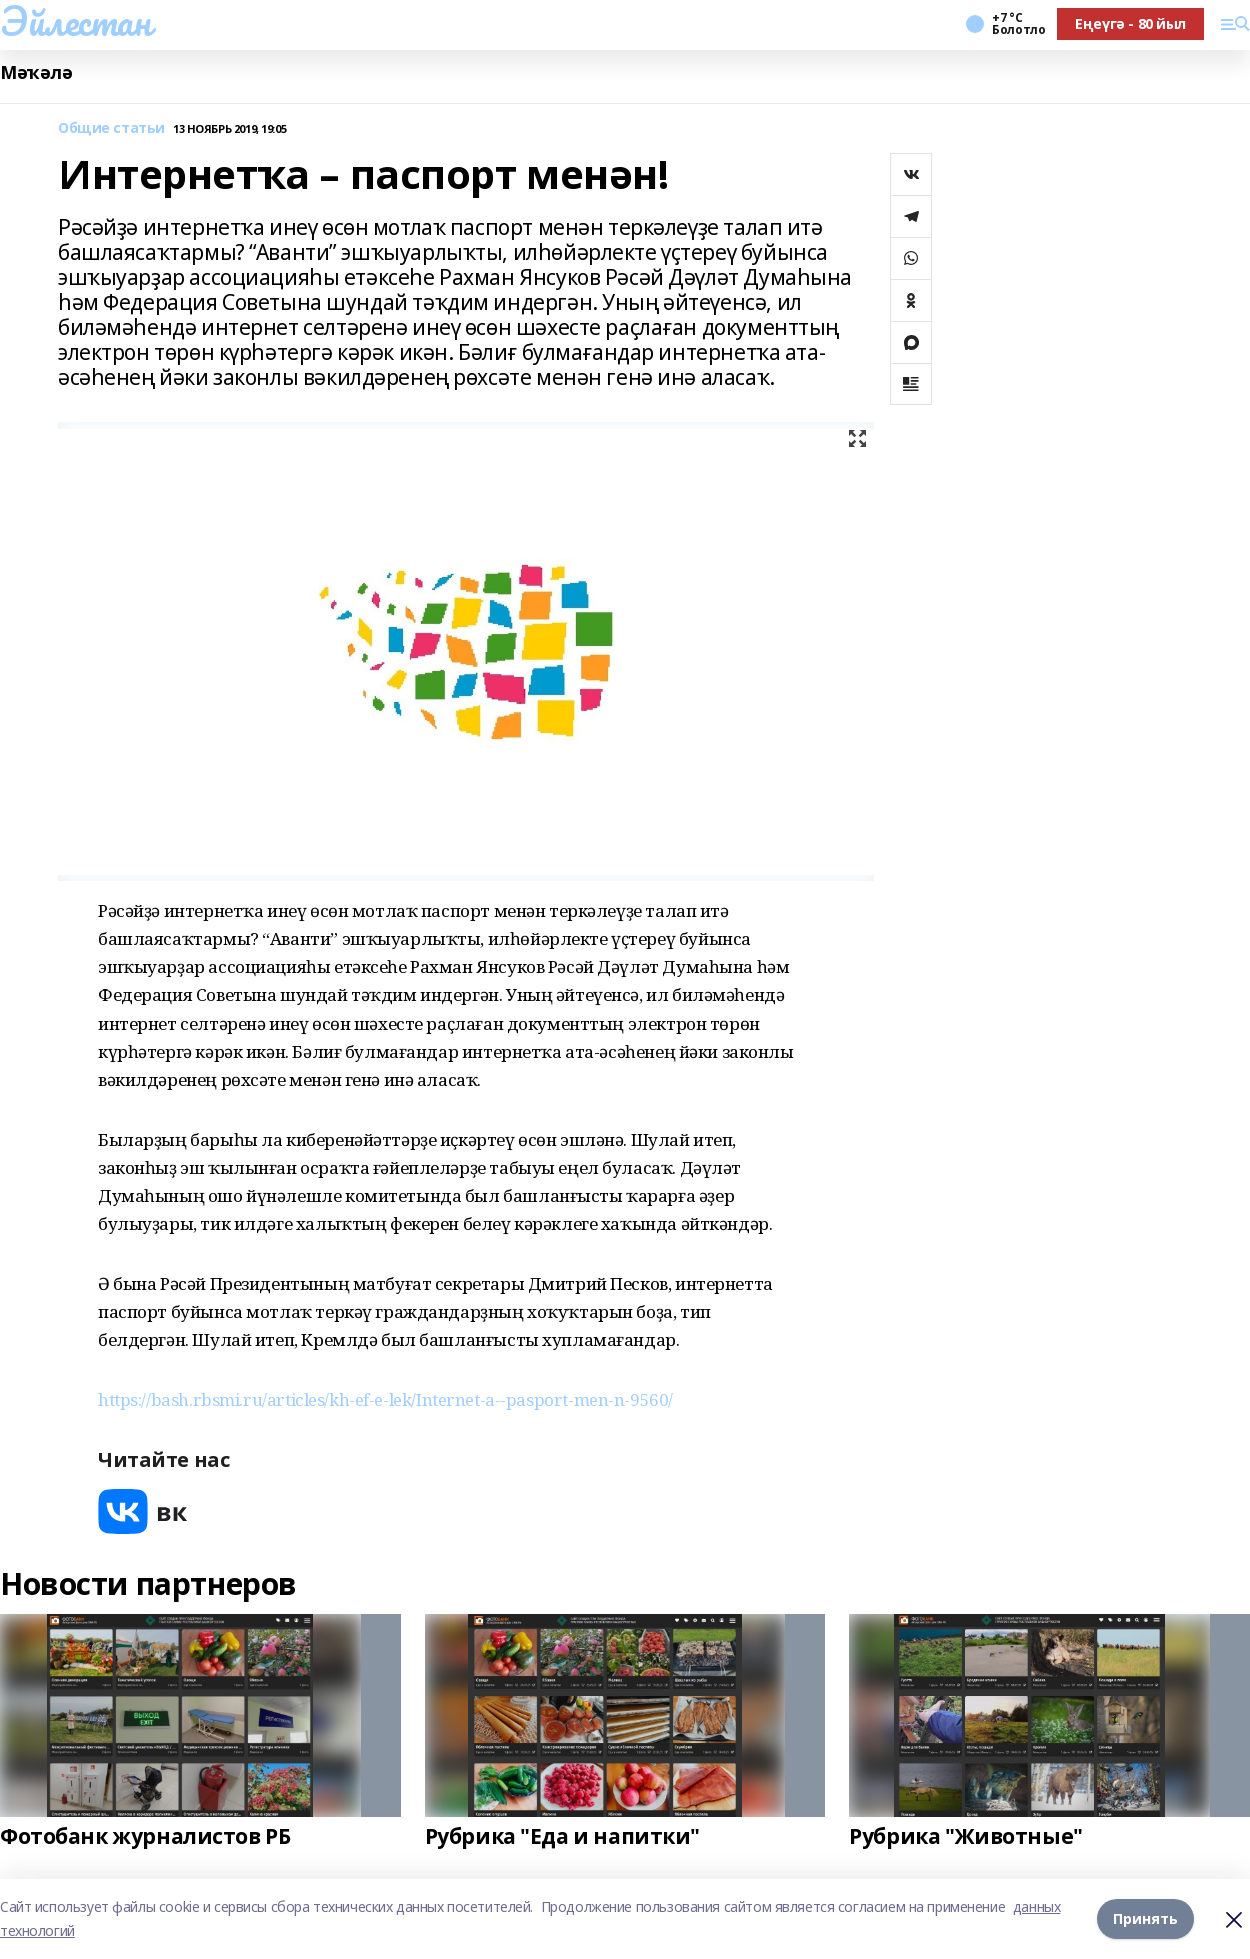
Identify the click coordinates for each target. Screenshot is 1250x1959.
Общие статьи (111, 128)
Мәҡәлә (36, 72)
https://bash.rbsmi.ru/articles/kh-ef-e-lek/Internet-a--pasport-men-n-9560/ (385, 1399)
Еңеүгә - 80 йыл (1130, 23)
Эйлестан (75, 21)
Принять (1145, 1918)
